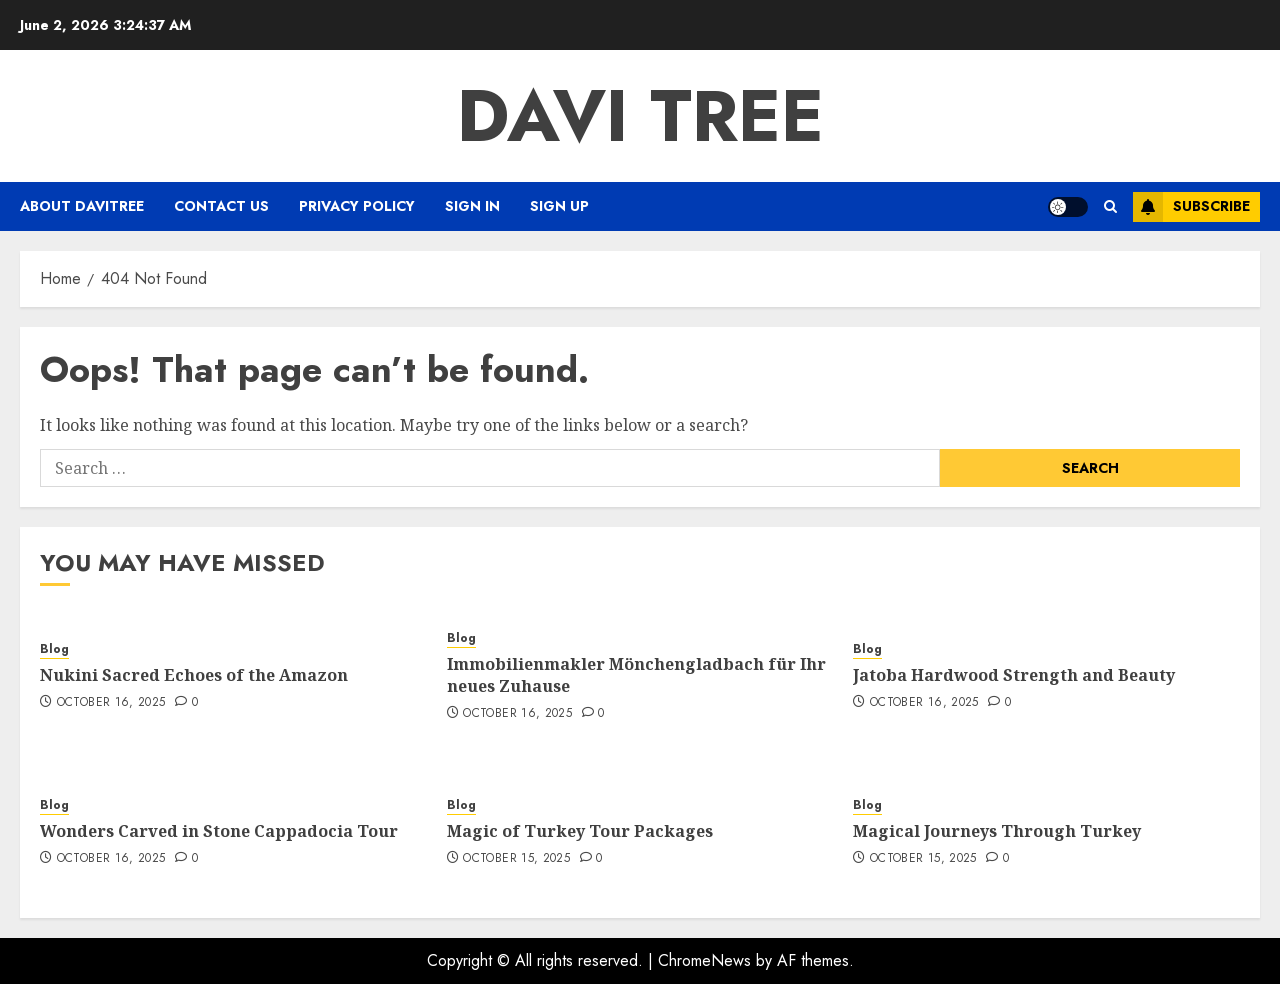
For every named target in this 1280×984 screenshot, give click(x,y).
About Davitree (82, 206)
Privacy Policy (357, 206)
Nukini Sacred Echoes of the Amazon (194, 675)
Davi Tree (640, 116)
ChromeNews (704, 960)
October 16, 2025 (111, 703)
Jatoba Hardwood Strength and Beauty (1014, 675)
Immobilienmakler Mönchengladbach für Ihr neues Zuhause (636, 675)
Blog (54, 649)
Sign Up (559, 206)
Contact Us (221, 206)
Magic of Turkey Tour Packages (580, 831)
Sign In (472, 206)
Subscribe (1191, 207)
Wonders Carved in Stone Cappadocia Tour (219, 831)
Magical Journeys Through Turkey (997, 831)
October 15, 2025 (516, 859)
